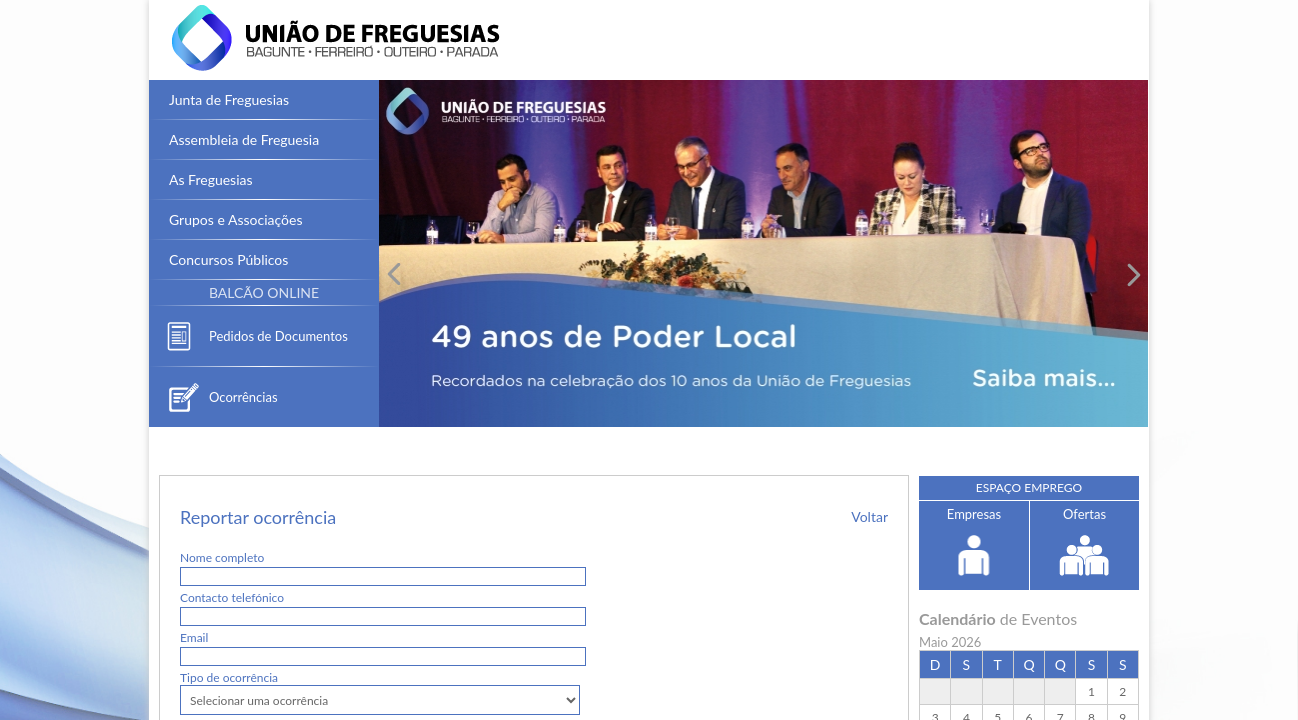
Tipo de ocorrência (229, 677)
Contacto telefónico (232, 597)
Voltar (869, 516)
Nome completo (222, 557)
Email (194, 637)
